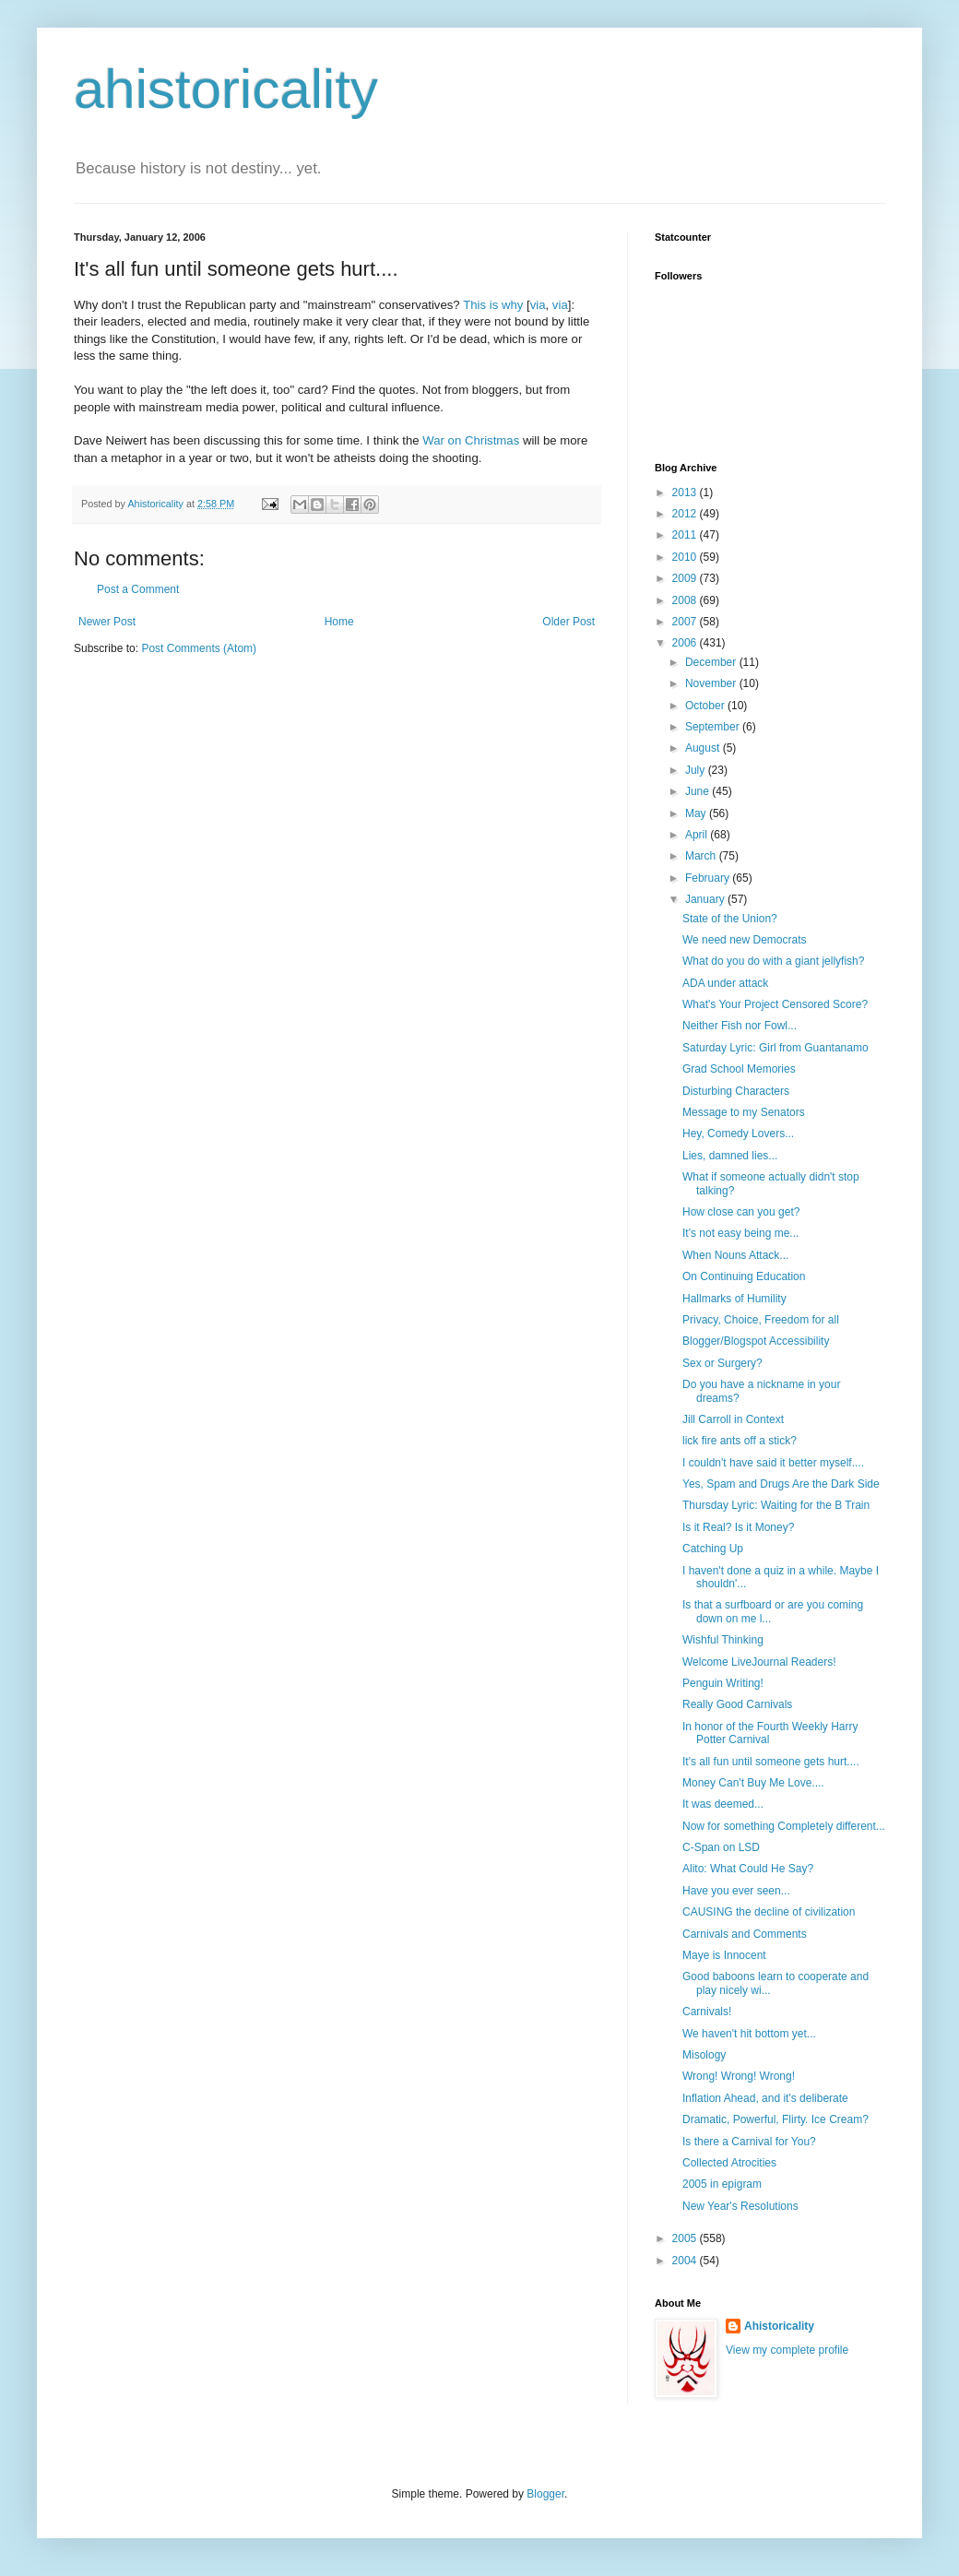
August (704, 748)
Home (339, 621)
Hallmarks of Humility (734, 1298)
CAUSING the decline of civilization (768, 1911)
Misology (704, 2054)
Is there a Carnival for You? (749, 2141)
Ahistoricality (779, 2326)
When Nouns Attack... (735, 1255)
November (712, 683)
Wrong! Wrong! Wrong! (738, 2076)
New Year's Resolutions (740, 2206)
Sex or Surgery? (722, 1363)
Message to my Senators (743, 1112)
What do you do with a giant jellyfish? (773, 961)
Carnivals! (706, 2011)
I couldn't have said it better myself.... (773, 1462)
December (712, 662)
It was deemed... (723, 1804)
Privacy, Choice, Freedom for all (760, 1319)
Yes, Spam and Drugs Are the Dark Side (781, 1484)
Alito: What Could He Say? (747, 1868)
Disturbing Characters (735, 1091)
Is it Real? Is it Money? (738, 1527)
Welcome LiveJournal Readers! (759, 1662)
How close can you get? (740, 1211)
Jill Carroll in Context (733, 1419)
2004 (686, 2260)
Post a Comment (138, 589)
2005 (686, 2238)
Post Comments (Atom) (198, 648)
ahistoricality (226, 89)
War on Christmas (470, 440)
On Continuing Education (743, 1276)
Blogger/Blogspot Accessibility (755, 1341)
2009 (686, 578)
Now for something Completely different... (783, 1826)
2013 (686, 492)
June (698, 791)
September (713, 726)
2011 (686, 534)
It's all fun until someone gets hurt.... (770, 1761)
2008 (686, 600)
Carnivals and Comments (744, 1934)
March (702, 855)
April (697, 834)
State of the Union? (729, 918)
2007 (686, 621)
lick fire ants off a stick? (739, 1440)
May (697, 813)
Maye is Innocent (724, 1955)
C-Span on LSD (721, 1847)
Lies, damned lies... (729, 1155)
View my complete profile (787, 2350)
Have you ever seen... (736, 1890)
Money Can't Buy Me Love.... (753, 1782)
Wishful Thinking (723, 1639)
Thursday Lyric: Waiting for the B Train (776, 1505)
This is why (493, 305)
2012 (686, 513)
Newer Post (107, 621)
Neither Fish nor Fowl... (739, 1025)
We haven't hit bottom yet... (749, 2033)
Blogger (545, 2493)
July (696, 770)
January (706, 899)
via (538, 305)
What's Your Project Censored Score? (775, 1004)
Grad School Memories (739, 1068)
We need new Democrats (744, 939)
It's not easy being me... (740, 1233)
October (706, 705)
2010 (686, 557)
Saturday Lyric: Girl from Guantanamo (775, 1047)
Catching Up (712, 1548)
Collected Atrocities (729, 2162)
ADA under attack (725, 983)
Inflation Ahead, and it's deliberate (765, 2098)
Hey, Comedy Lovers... (738, 1133)
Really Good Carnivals (737, 1704)
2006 (686, 642)
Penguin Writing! (723, 1683)
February (708, 878)
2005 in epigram (722, 2184)
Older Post (568, 621)
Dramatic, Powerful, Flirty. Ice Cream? (775, 2119)
